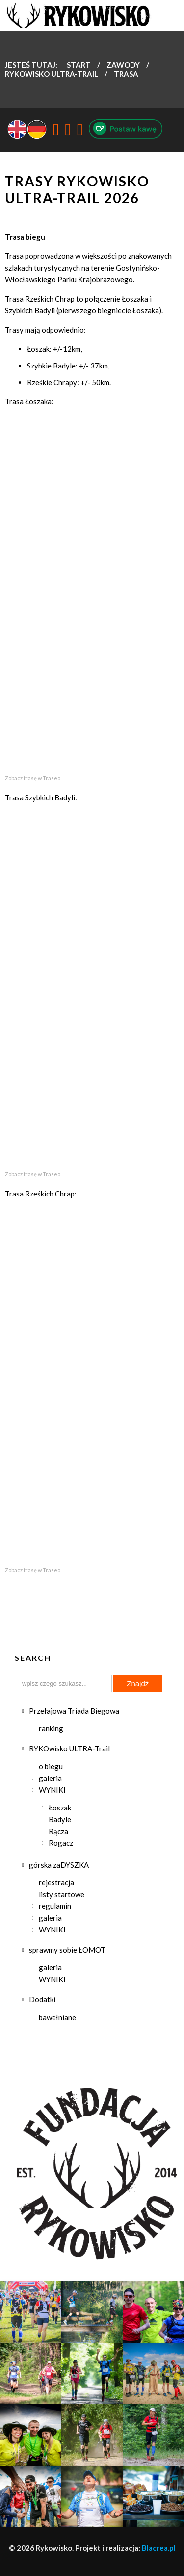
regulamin (55, 1905)
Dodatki (42, 1999)
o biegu (51, 1766)
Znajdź (138, 1683)
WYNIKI (52, 1789)
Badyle (60, 1819)
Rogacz (61, 1843)
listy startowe (61, 1894)
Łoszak (60, 1807)
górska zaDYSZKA (59, 1864)
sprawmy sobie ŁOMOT (67, 1949)
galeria (50, 1778)
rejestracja (56, 1882)
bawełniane (57, 2017)
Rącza (58, 1831)
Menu (169, 16)
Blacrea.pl (159, 2548)
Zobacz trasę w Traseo (32, 778)
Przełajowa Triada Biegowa (74, 1710)
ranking (51, 1728)
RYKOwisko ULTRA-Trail (69, 1748)
